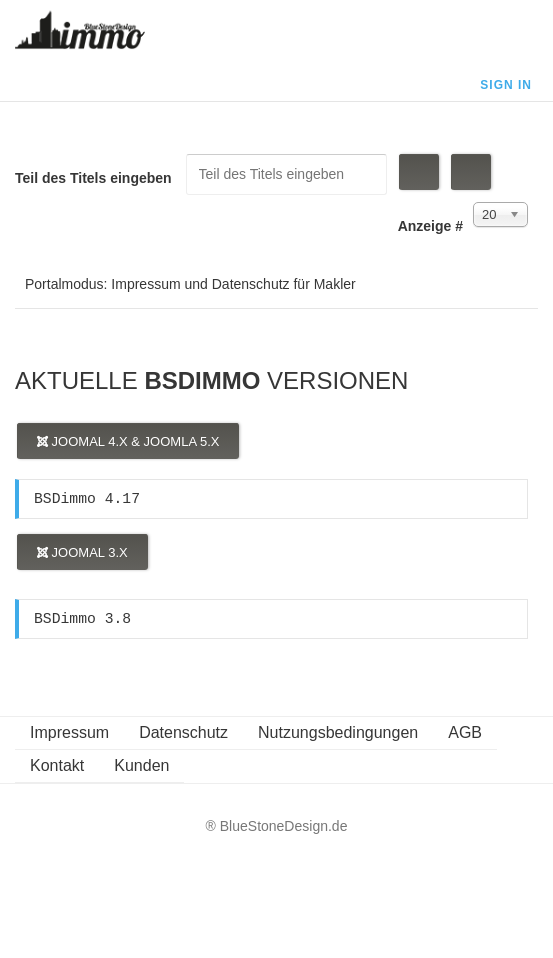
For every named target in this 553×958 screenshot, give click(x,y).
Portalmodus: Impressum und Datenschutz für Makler (190, 284)
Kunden (141, 765)
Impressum (69, 732)
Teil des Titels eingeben (95, 178)
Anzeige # (430, 226)
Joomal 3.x (82, 552)
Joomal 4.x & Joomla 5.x (128, 441)
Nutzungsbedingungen (338, 732)
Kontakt (57, 765)
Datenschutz (183, 732)
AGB (465, 732)
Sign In (506, 85)
